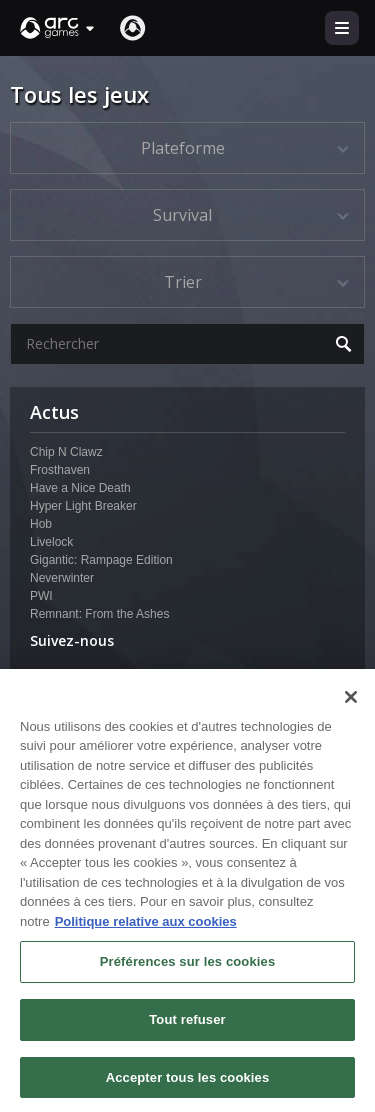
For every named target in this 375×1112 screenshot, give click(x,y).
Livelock (51, 542)
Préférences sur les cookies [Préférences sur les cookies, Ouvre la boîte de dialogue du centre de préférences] (188, 970)
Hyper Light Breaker (83, 506)
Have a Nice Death (80, 488)
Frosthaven (60, 470)
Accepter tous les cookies (188, 1085)
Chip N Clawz (66, 452)
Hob (41, 524)
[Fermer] (351, 705)
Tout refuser (187, 1027)
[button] (58, 28)
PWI (41, 596)
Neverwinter (62, 578)
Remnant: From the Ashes (99, 614)
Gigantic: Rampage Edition (101, 560)
